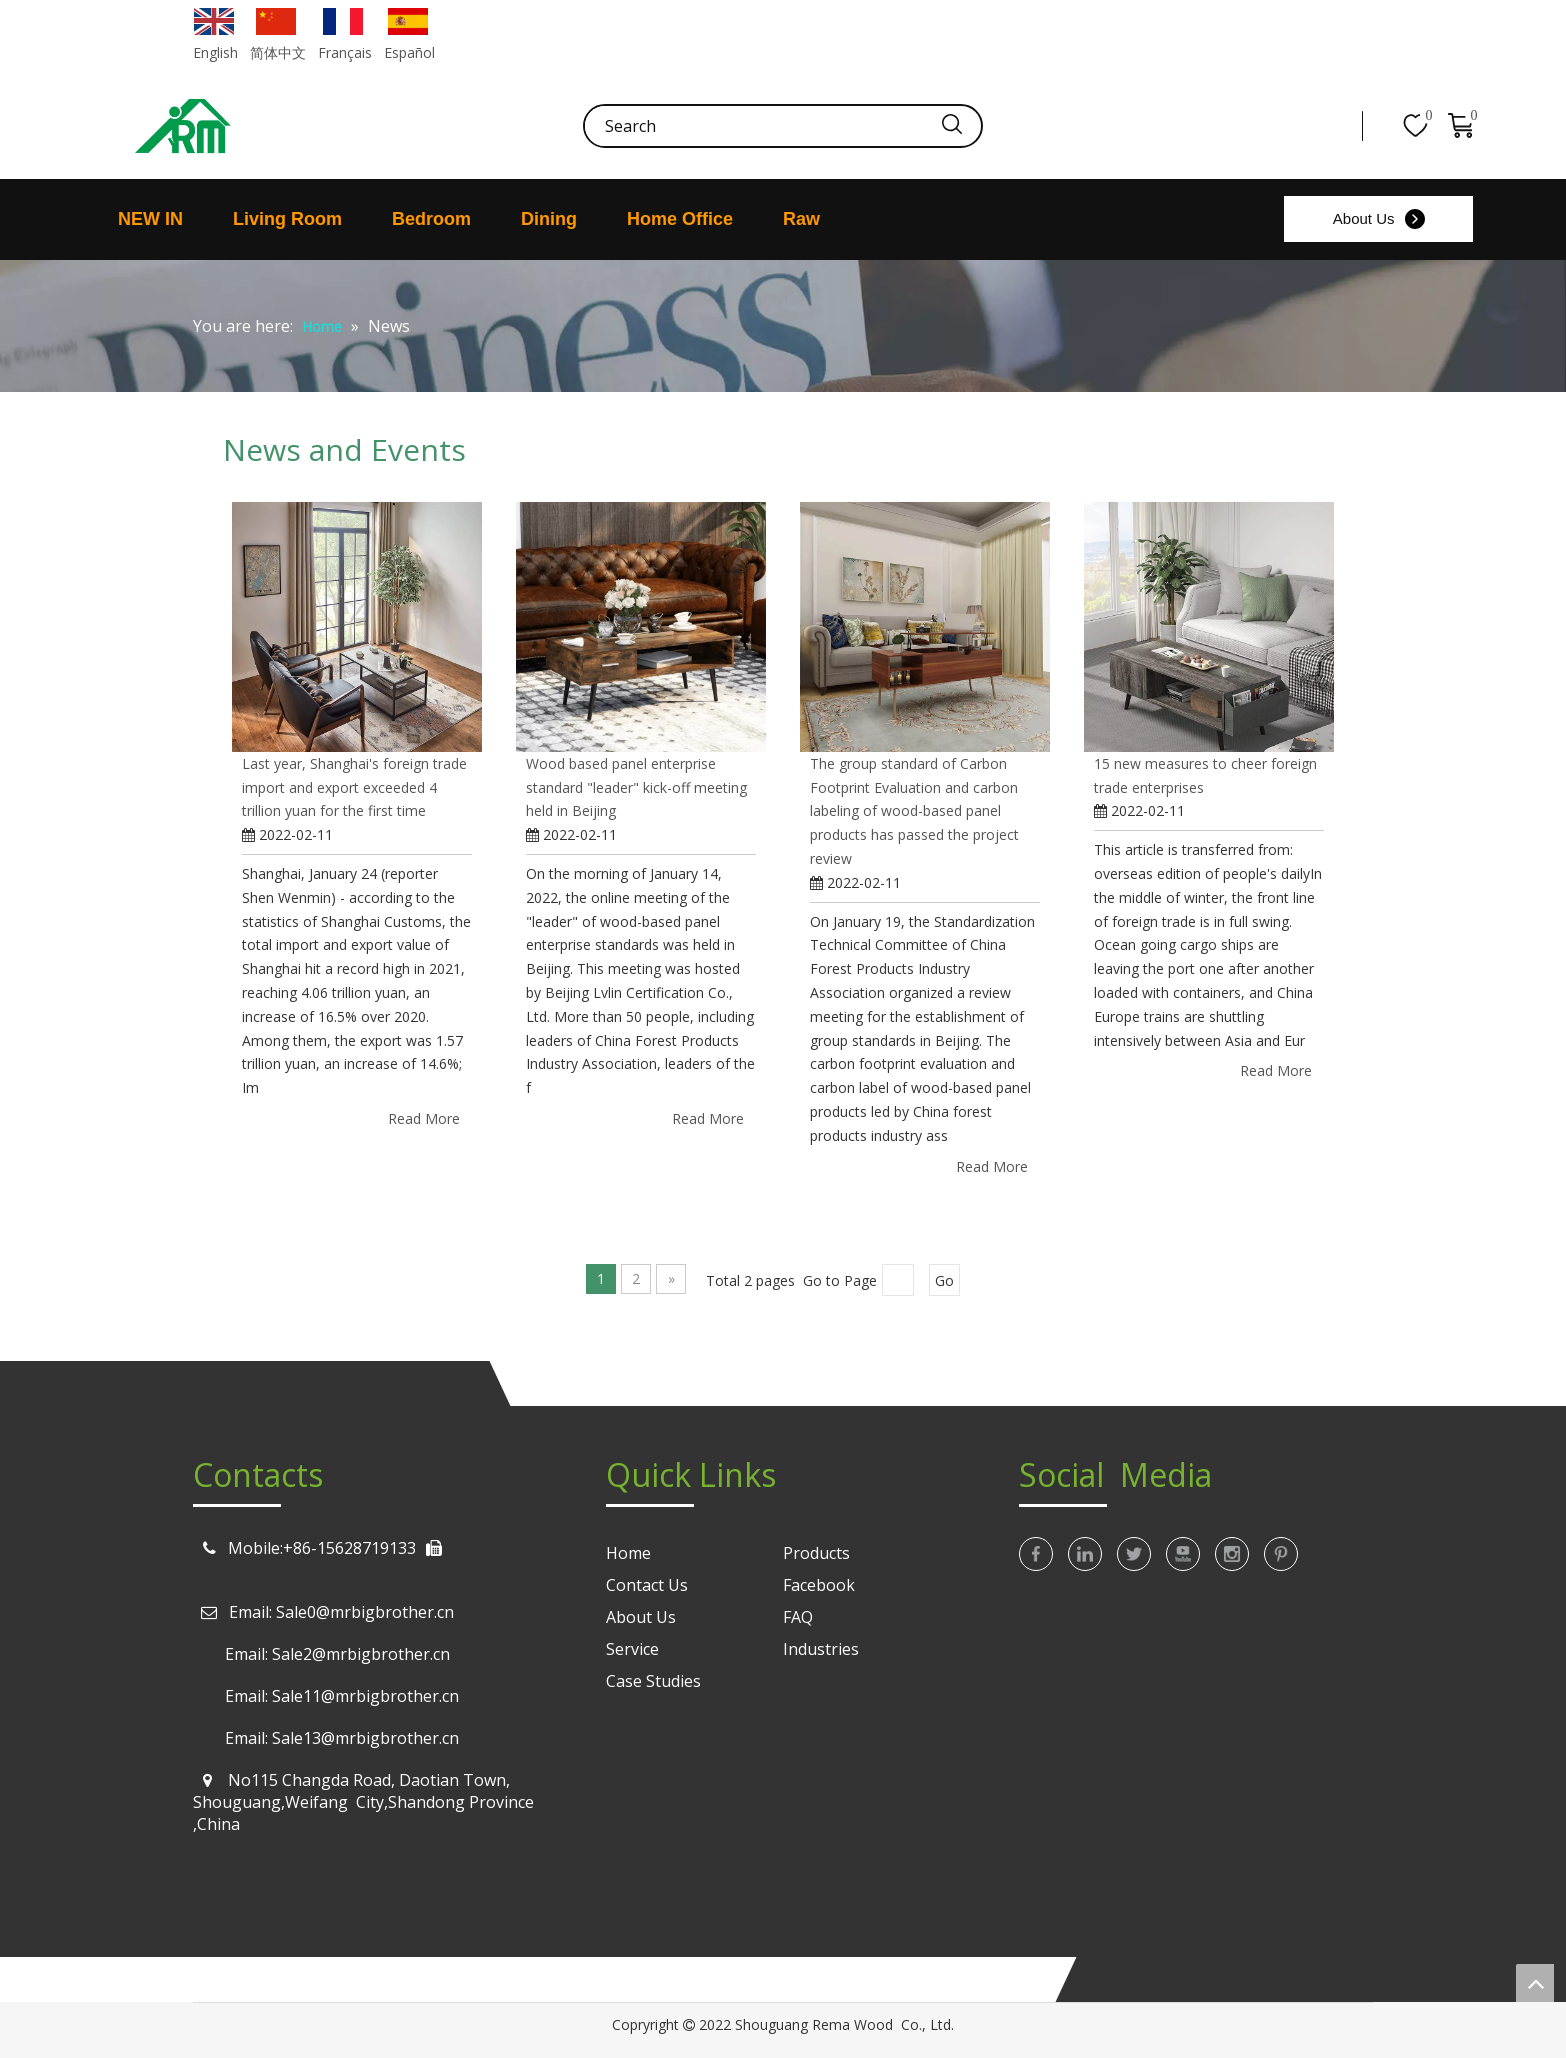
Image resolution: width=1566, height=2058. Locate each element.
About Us (1364, 218)
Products (816, 1553)
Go (944, 1280)
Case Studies (653, 1681)
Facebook (819, 1585)
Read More (424, 1118)
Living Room (287, 219)
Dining (549, 219)
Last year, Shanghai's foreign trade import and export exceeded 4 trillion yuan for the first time (354, 787)
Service (632, 1649)
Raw (801, 219)
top (1535, 1983)
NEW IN (150, 219)
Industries (821, 1649)
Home (628, 1553)
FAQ (798, 1617)
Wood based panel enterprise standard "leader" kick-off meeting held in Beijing (636, 787)
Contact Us (647, 1585)
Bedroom (431, 219)
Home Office (680, 219)
